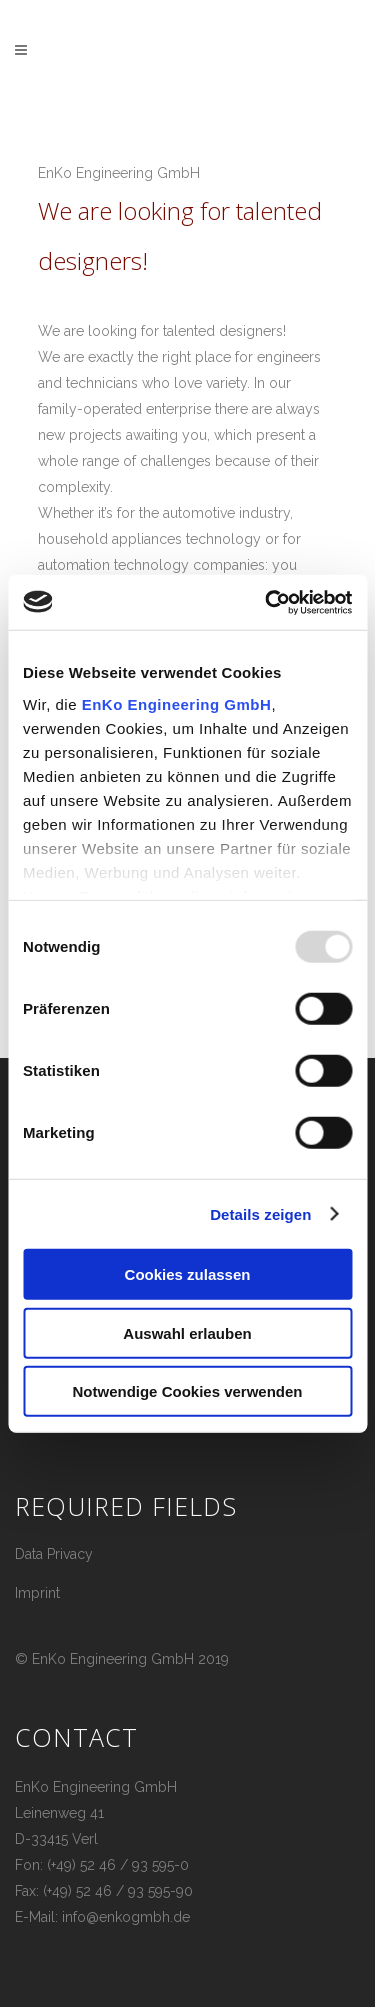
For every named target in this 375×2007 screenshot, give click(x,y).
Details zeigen (260, 1213)
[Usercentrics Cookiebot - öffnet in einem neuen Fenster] (267, 602)
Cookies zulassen (188, 1274)
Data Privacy (54, 1554)
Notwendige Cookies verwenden (187, 1391)
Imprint (37, 1593)
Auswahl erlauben (187, 1332)
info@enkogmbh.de (126, 1917)
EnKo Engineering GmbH (177, 703)
